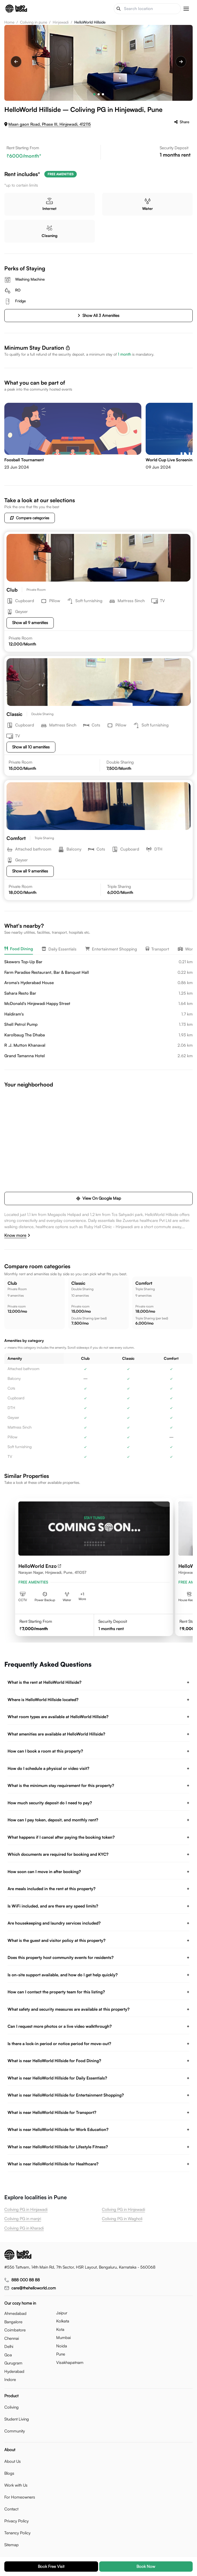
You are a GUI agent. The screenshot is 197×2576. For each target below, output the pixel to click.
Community (14, 2431)
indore (10, 2379)
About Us (12, 2461)
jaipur (61, 2312)
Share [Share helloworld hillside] (181, 121)
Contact (11, 2509)
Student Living (16, 2419)
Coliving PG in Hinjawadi (26, 2209)
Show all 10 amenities (31, 747)
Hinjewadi (61, 22)
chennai (11, 2338)
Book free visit (51, 2566)
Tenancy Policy (17, 2532)
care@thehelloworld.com (33, 2288)
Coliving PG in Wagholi (122, 2218)
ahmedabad (15, 2313)
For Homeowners (19, 2497)
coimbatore (15, 2329)
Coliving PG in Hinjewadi (123, 2209)
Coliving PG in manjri (22, 2218)
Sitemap (11, 2544)
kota (60, 2329)
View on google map (98, 1198)
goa (8, 2354)
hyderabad (14, 2371)
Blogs (9, 2473)
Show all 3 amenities (98, 315)
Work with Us (16, 2485)
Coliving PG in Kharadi (24, 2228)
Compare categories (29, 517)
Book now (145, 2566)
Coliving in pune (33, 22)
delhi (8, 2346)
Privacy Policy (16, 2520)
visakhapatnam (70, 2362)
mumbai (63, 2337)
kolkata (62, 2321)
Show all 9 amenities (30, 622)
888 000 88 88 (25, 2279)
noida (61, 2345)
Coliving (11, 2407)
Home (9, 22)
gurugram (13, 2363)
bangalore (13, 2321)
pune (60, 2354)
